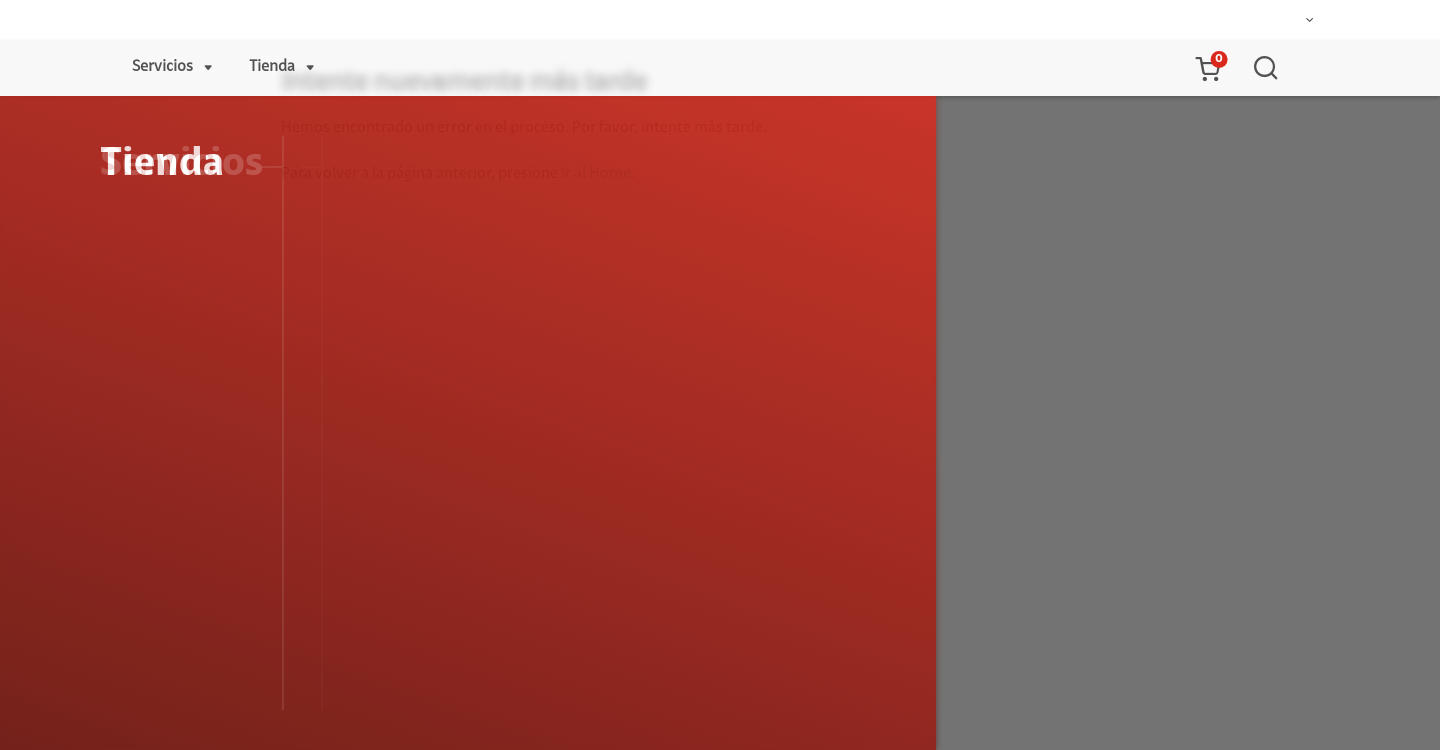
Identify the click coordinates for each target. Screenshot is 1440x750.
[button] (1207, 68)
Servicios (162, 67)
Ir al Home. (598, 174)
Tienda (272, 67)
